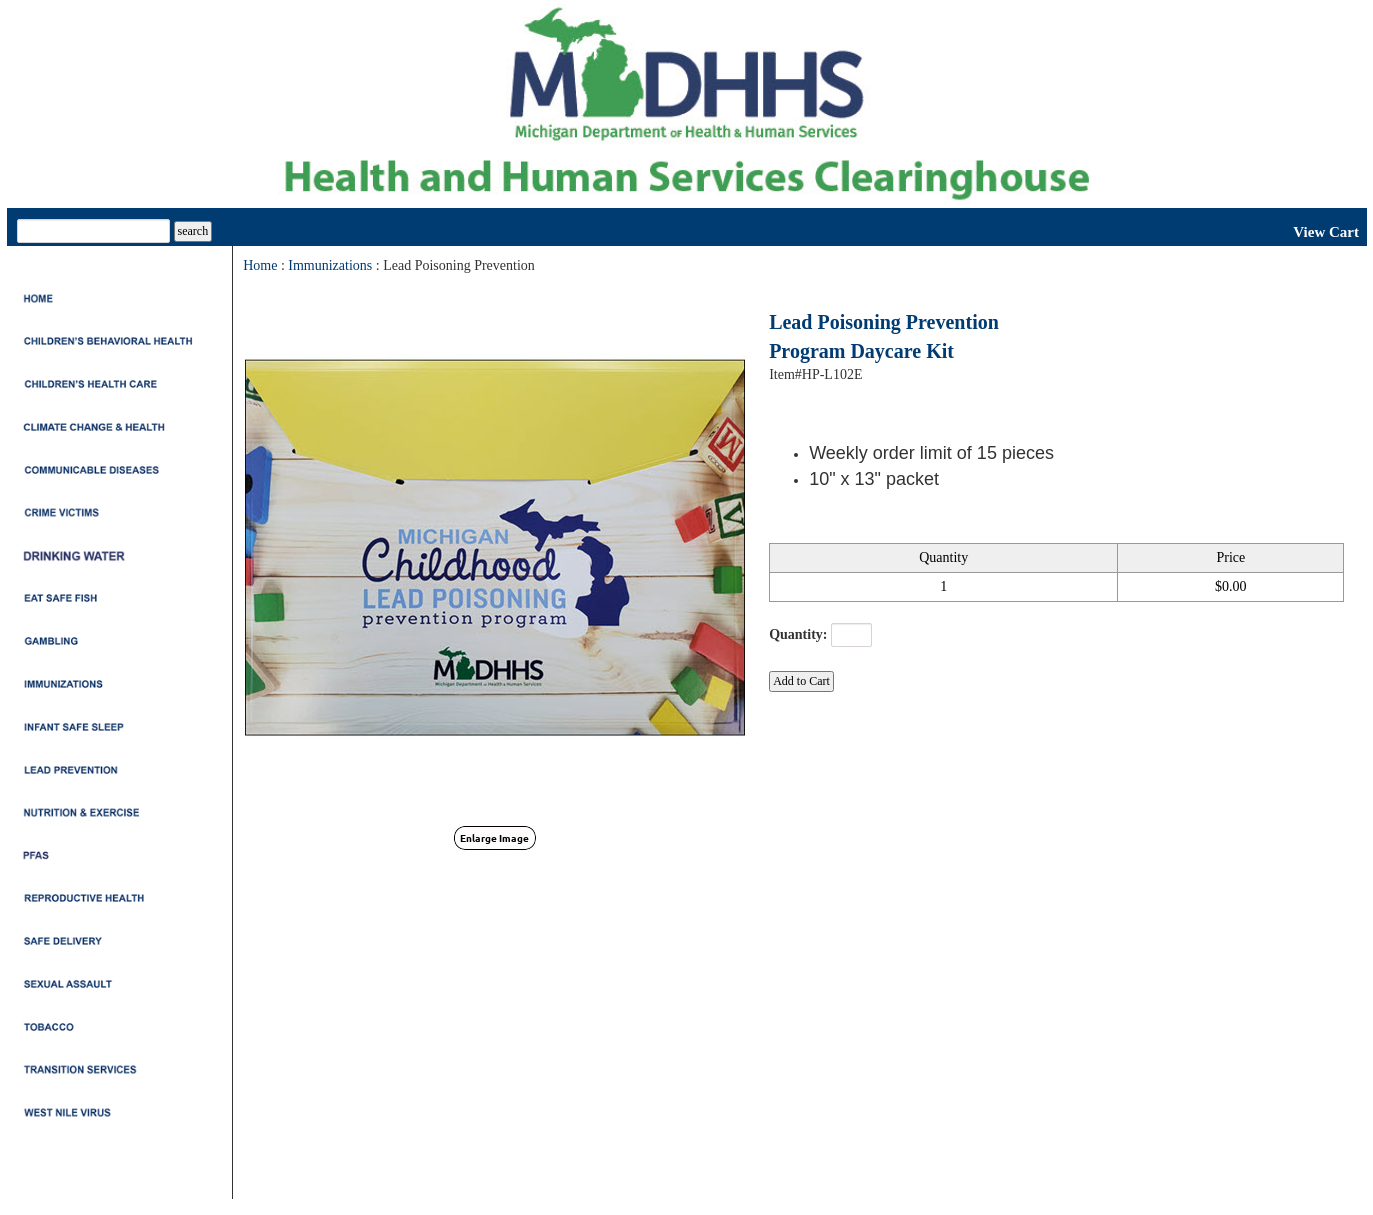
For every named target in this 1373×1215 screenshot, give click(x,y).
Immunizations (330, 265)
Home (260, 265)
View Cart (1326, 232)
